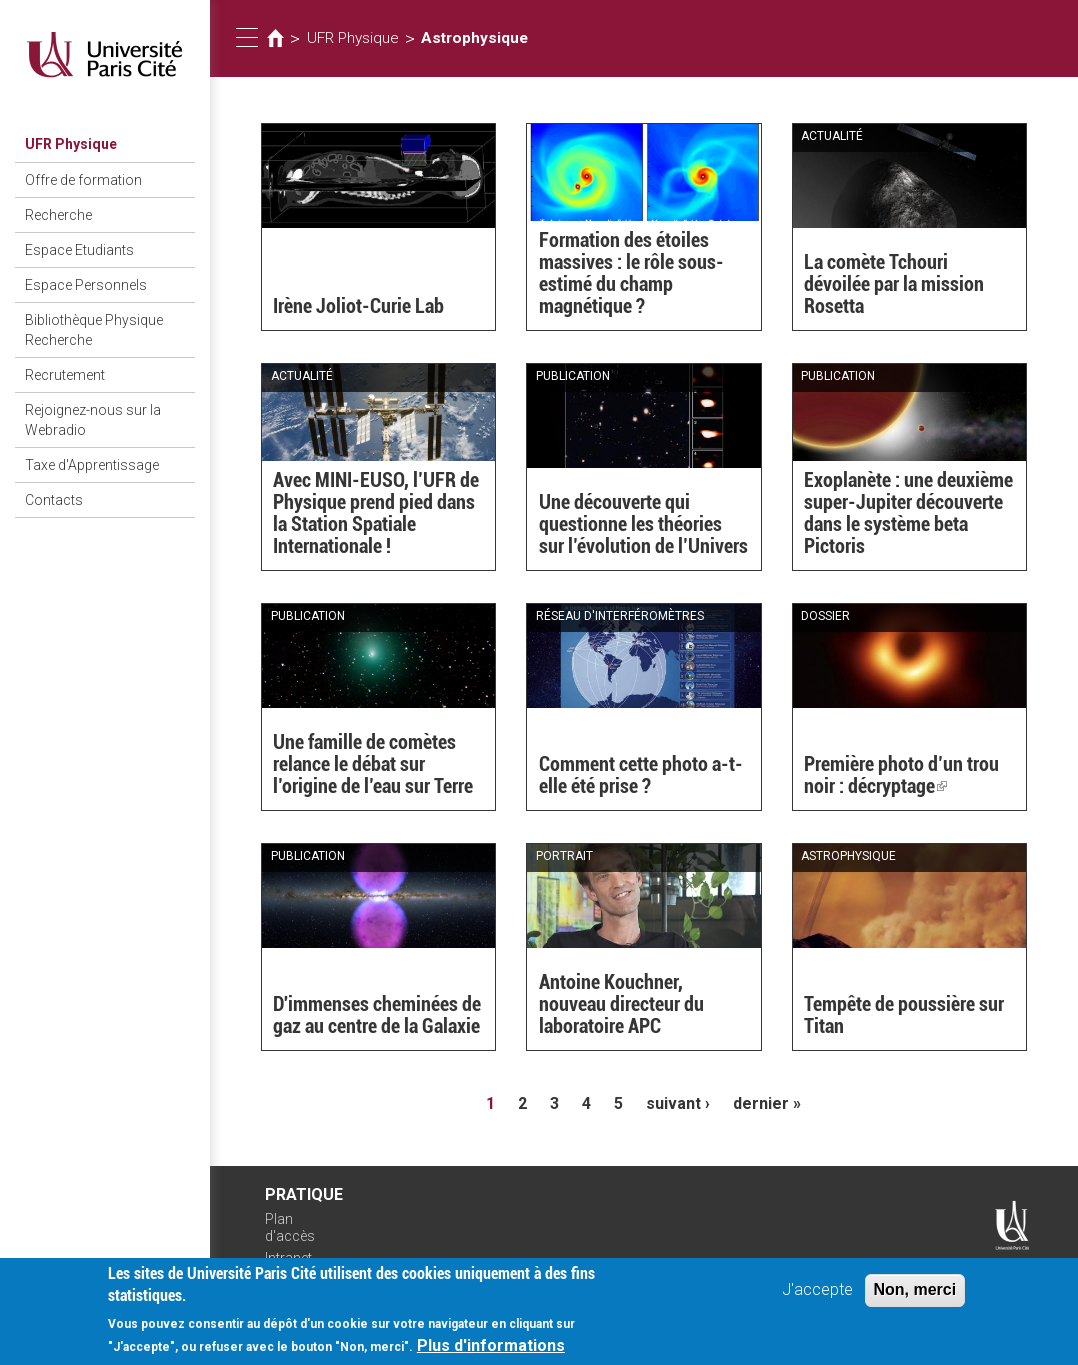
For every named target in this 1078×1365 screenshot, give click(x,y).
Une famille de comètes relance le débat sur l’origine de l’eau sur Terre (373, 764)
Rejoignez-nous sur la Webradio (93, 420)
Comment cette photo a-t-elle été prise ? (641, 775)
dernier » (767, 1103)
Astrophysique (474, 38)
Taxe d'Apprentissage (92, 465)
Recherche (58, 215)
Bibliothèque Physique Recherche (94, 330)
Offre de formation (83, 180)
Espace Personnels (86, 285)
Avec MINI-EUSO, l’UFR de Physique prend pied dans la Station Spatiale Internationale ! (376, 513)
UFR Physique (71, 144)
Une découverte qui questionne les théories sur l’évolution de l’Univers (643, 524)
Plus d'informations (491, 1350)
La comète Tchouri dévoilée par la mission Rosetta (894, 284)
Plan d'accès (290, 1227)
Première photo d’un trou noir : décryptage (901, 775)
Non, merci (915, 1294)
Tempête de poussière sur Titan (904, 1015)
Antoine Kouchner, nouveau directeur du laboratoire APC (621, 1004)
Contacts (54, 500)
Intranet (288, 1258)
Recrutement (65, 375)
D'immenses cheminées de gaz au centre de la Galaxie (377, 1015)
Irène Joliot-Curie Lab (358, 306)
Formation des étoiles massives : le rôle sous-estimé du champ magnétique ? (631, 273)
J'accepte (817, 1294)
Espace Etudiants (79, 250)
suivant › (678, 1103)
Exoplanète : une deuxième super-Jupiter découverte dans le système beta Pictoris (908, 513)
